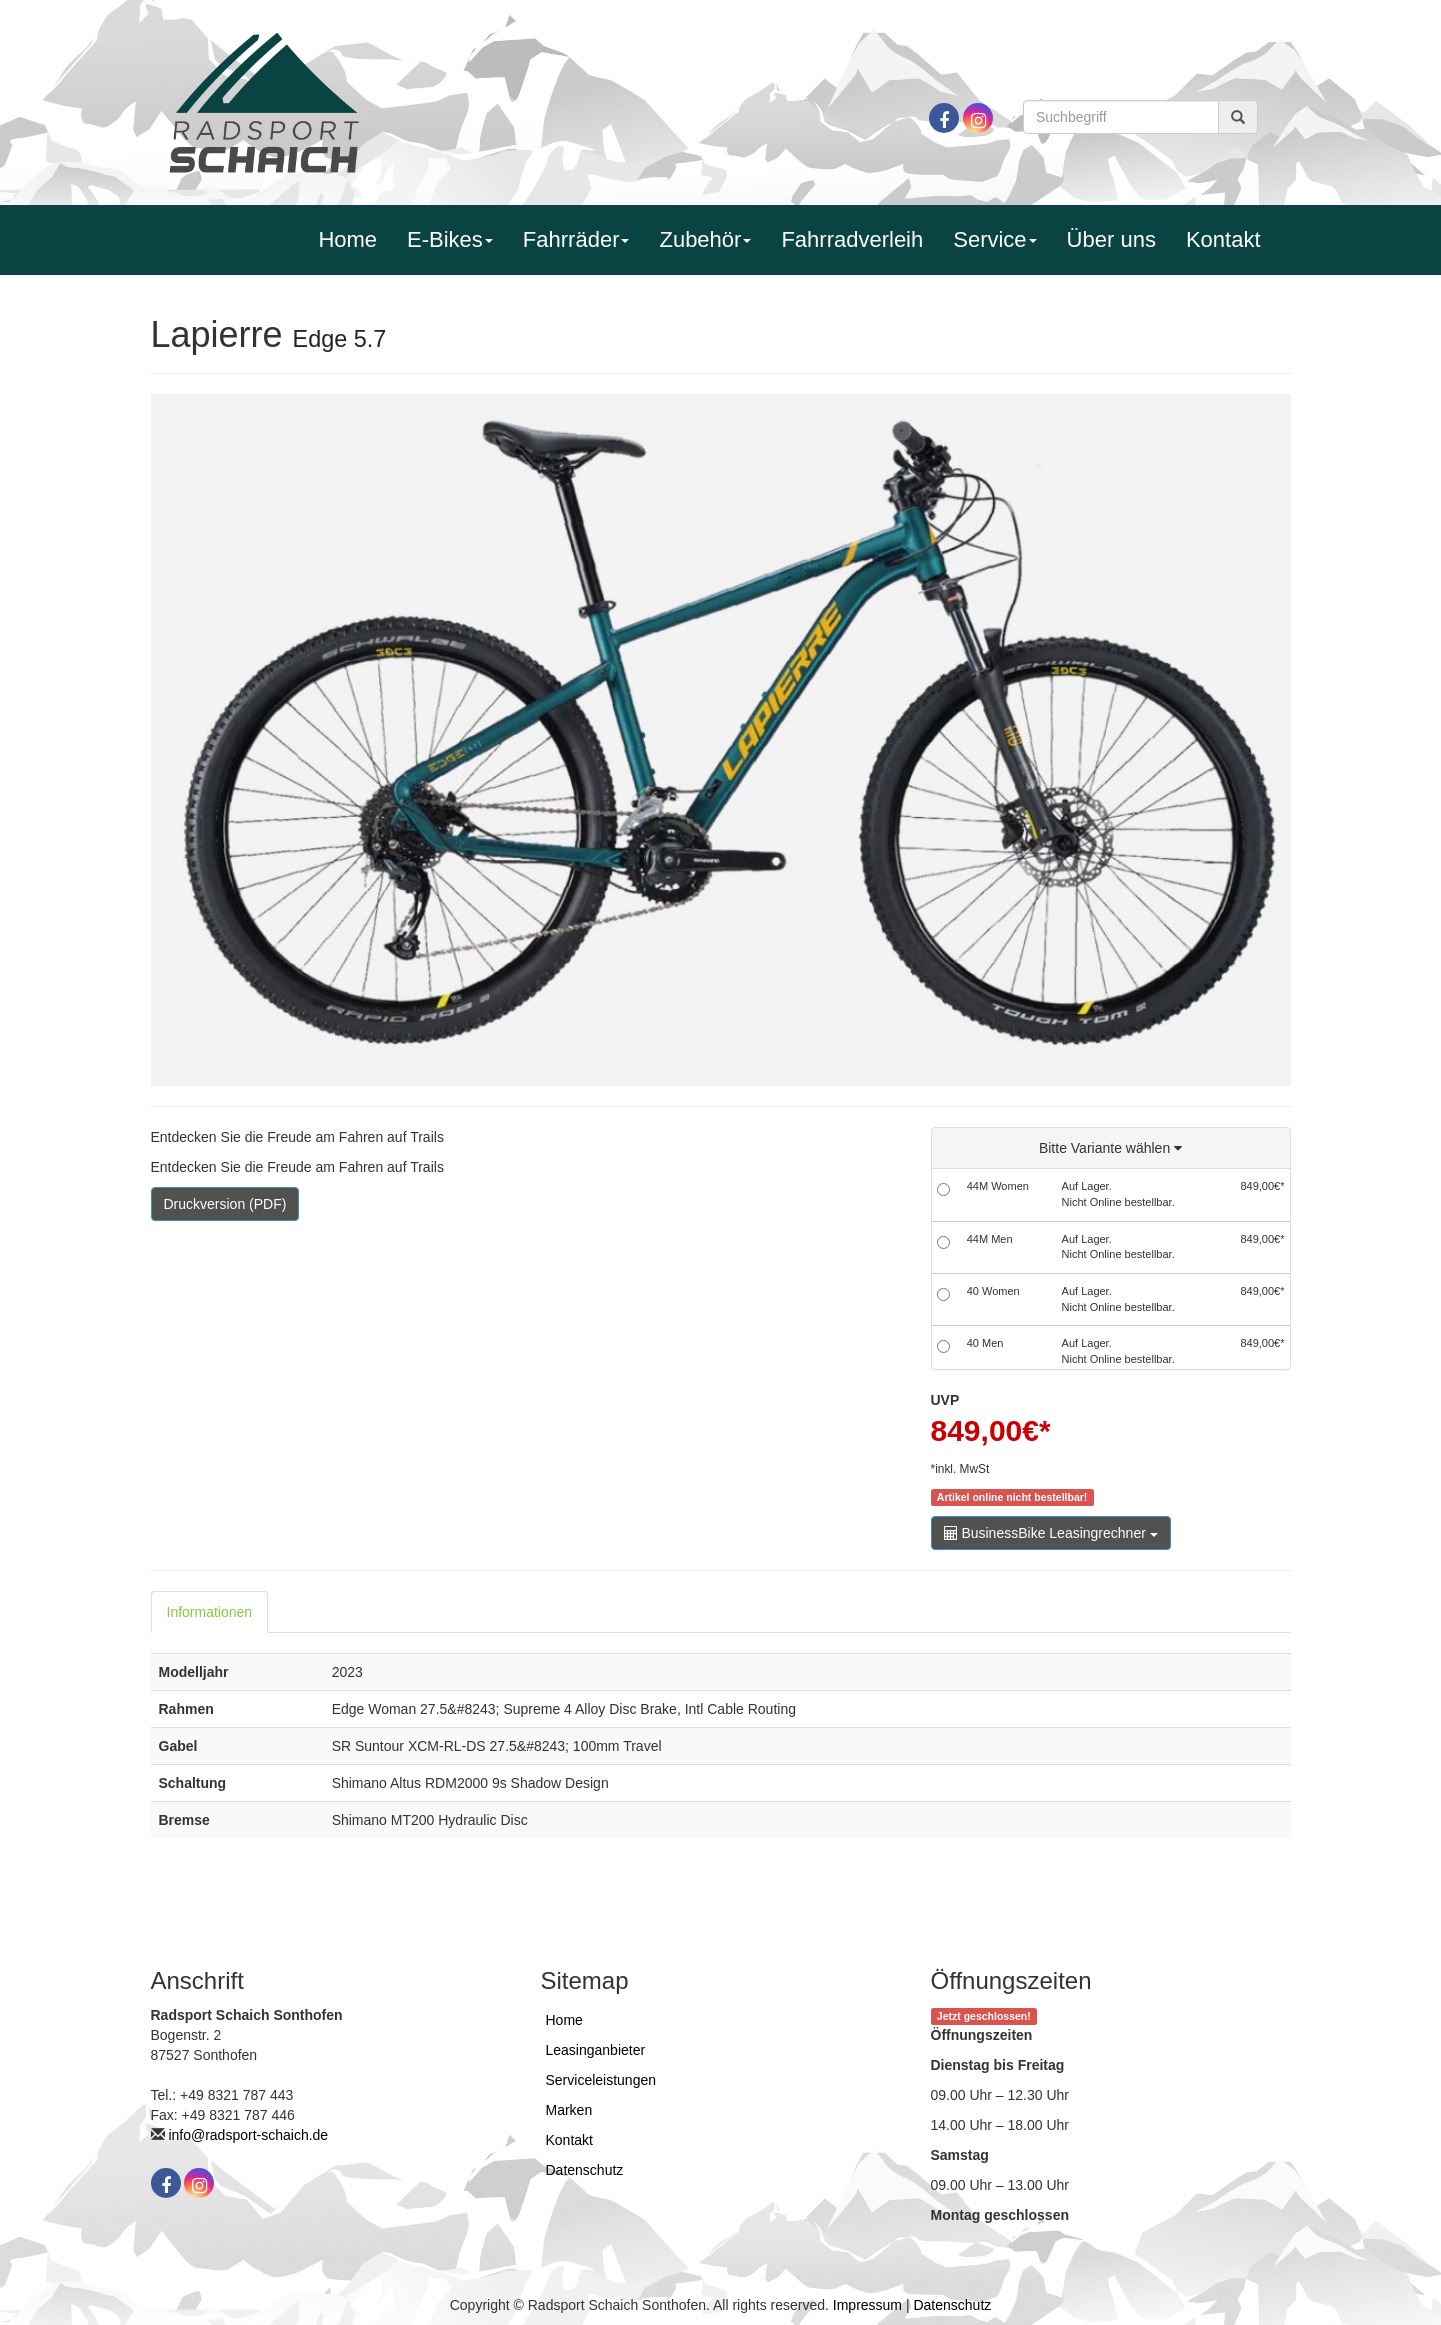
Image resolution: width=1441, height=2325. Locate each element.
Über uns (1111, 239)
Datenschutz (585, 2170)
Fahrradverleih (852, 239)
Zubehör (705, 239)
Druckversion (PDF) (225, 1204)
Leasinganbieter (596, 2050)
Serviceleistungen (601, 2080)
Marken (569, 2110)
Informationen (210, 1612)
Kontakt (1223, 239)
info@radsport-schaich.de (248, 2135)
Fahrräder (576, 239)
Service (994, 239)
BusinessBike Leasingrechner (1051, 1533)
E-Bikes (450, 239)
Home (347, 239)
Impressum (867, 2305)
